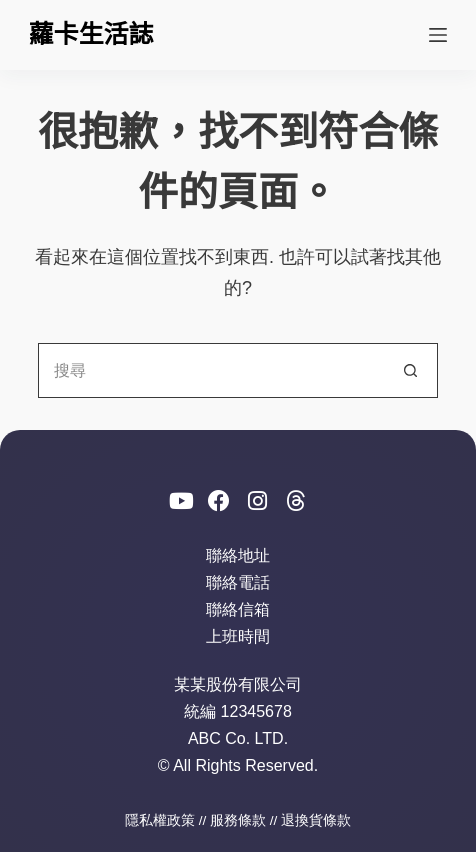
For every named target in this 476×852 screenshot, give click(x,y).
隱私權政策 (160, 820)
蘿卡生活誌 (91, 34)
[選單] (438, 35)
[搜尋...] (210, 370)
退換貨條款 (316, 820)
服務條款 (238, 820)
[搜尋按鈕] (410, 370)
